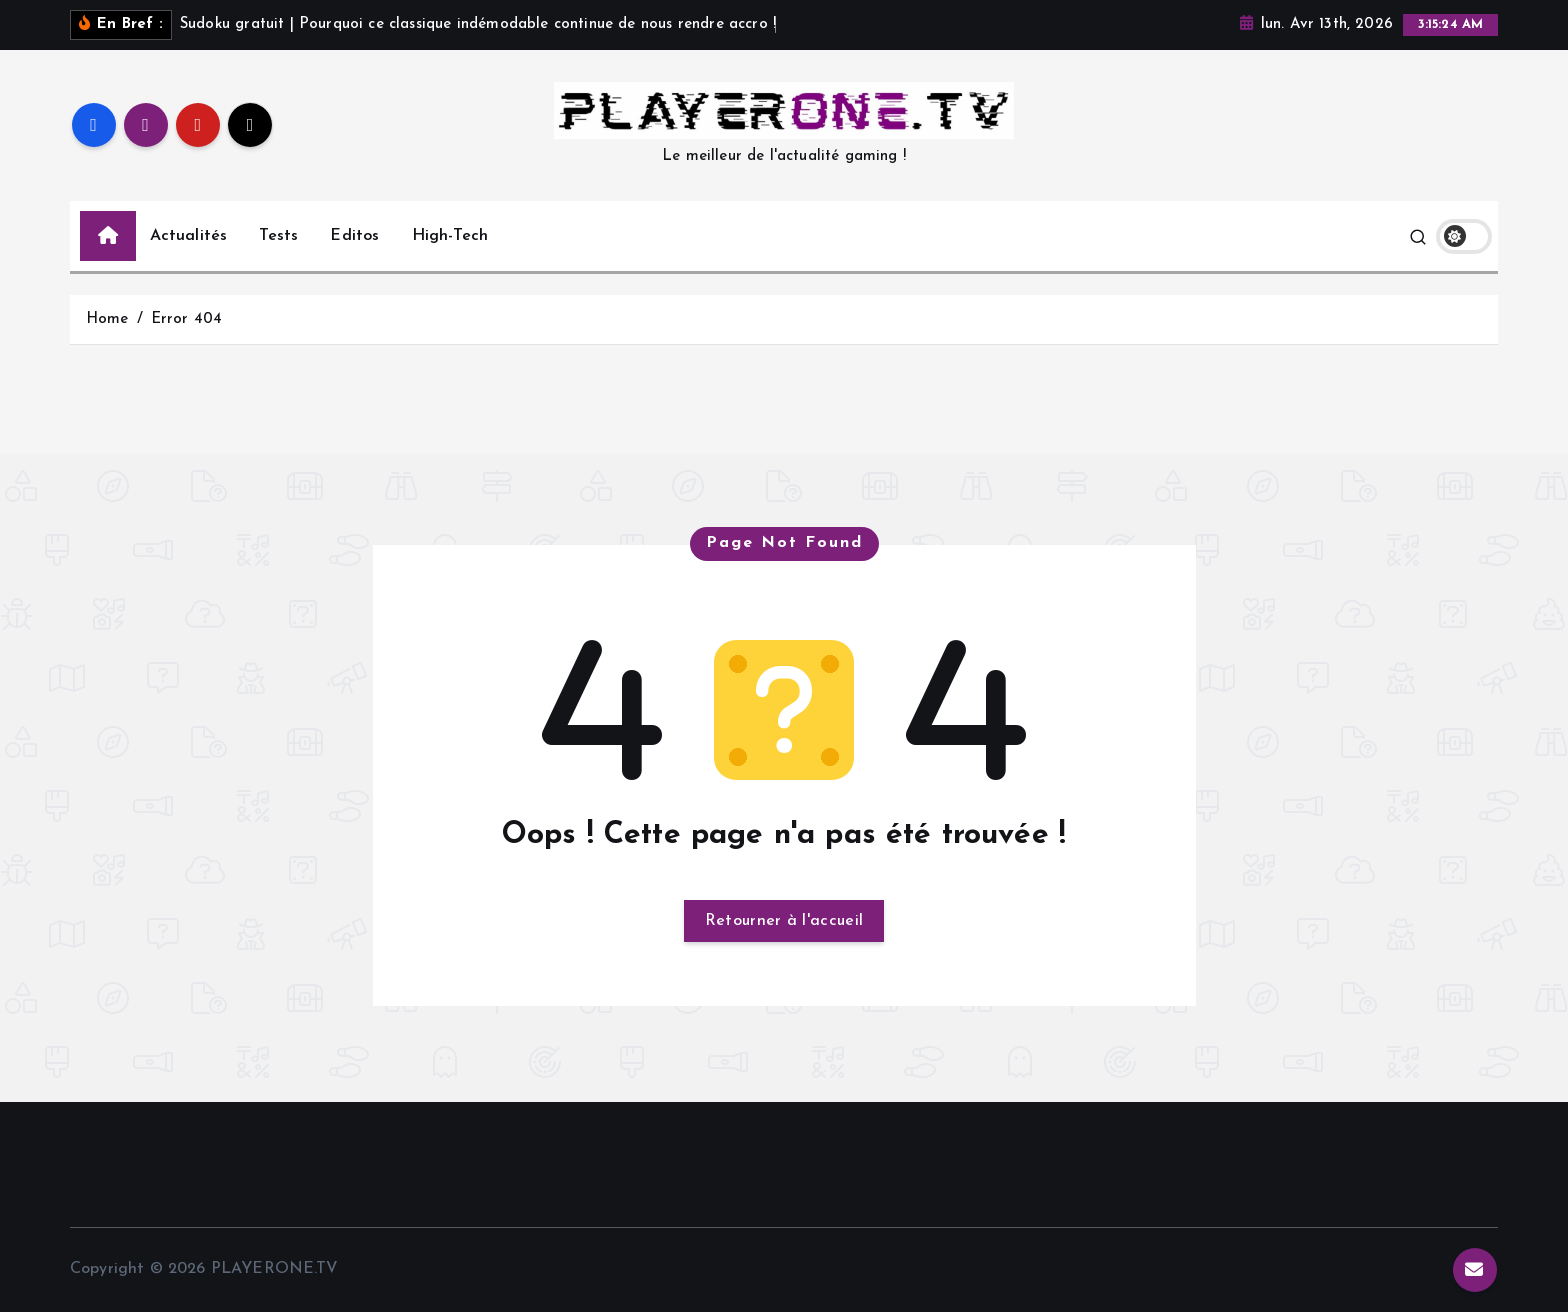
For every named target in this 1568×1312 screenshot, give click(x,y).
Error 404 (186, 319)
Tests (278, 236)
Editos (354, 236)
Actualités (189, 236)
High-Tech (450, 236)
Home (107, 319)
